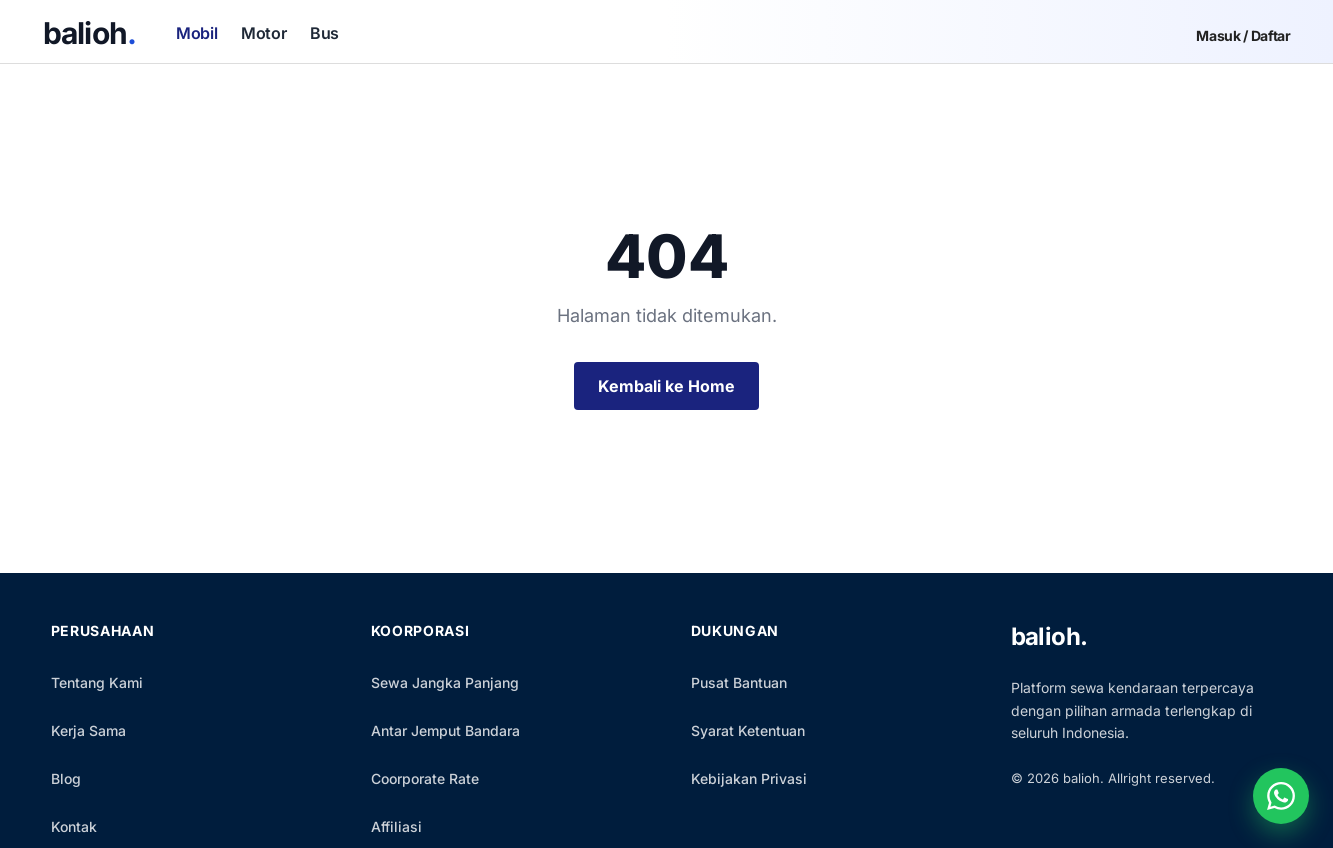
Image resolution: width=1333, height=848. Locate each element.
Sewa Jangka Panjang (445, 682)
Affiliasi (396, 826)
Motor (263, 33)
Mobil (196, 33)
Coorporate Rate (425, 778)
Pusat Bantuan (739, 682)
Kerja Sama (88, 730)
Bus (324, 33)
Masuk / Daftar (1243, 36)
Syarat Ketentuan (748, 730)
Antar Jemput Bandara (445, 730)
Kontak (74, 826)
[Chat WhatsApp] (1281, 796)
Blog (66, 778)
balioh (90, 33)
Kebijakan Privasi (749, 778)
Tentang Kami (97, 682)
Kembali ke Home (666, 386)
